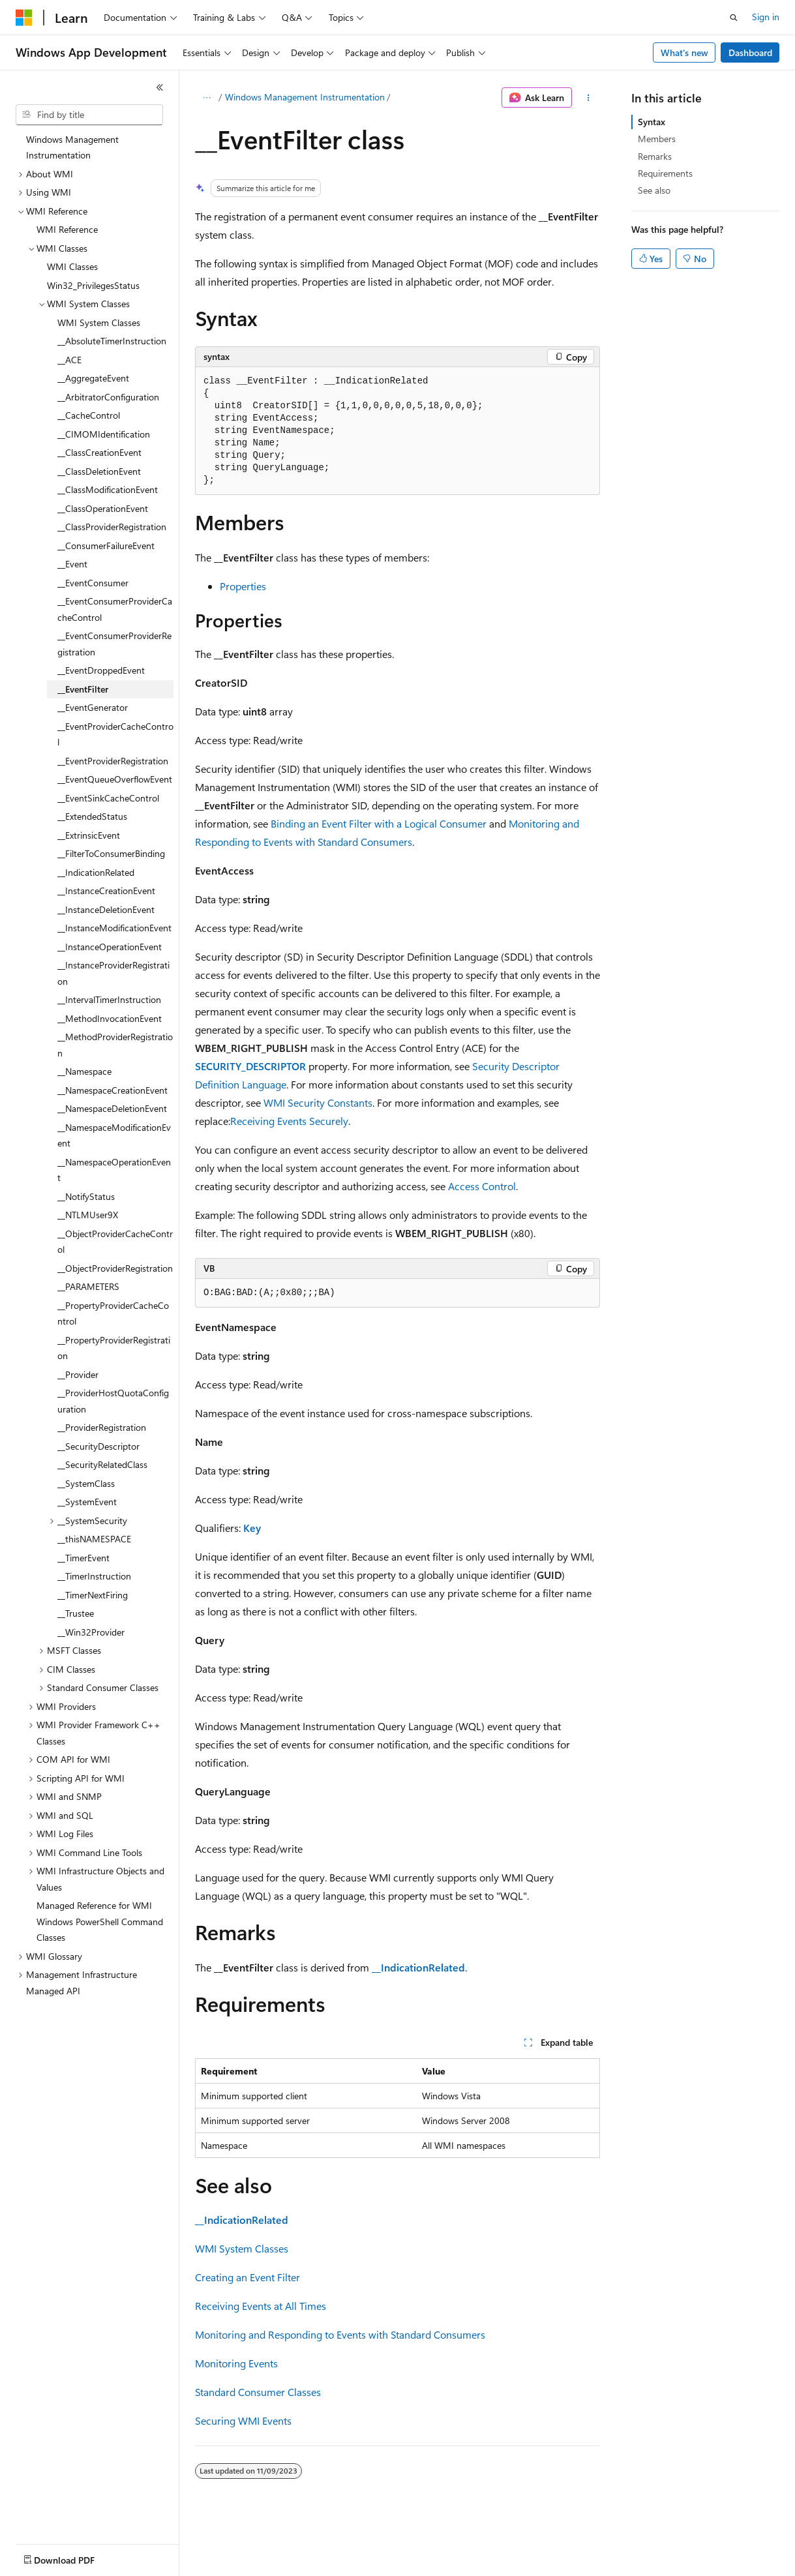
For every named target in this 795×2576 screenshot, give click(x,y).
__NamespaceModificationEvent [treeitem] (114, 1135)
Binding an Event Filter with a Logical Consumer (379, 823)
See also (654, 190)
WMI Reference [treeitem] (67, 229)
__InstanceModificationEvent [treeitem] (114, 927)
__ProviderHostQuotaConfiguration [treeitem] (113, 1400)
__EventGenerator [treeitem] (92, 707)
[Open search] (734, 17)
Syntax (651, 121)
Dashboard (750, 52)
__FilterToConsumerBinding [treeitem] (111, 853)
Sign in (765, 16)
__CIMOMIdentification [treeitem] (103, 434)
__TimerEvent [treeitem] (83, 1557)
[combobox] (89, 114)
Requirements (665, 173)
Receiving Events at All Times (260, 2306)
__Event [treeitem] (72, 564)
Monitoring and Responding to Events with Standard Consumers (340, 2334)
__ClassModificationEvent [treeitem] (107, 489)
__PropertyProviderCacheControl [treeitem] (113, 1313)
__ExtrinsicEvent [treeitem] (88, 835)
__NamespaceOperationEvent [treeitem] (114, 1170)
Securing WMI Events (243, 2420)
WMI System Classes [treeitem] (98, 322)
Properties (243, 586)
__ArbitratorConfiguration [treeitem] (108, 397)
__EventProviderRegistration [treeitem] (112, 761)
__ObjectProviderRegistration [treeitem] (115, 1268)
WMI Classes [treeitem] (72, 266)
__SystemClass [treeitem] (86, 1483)
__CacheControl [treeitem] (88, 415)
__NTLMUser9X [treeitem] (87, 1214)
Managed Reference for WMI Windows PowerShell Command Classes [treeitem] (100, 1921)
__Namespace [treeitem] (84, 1071)
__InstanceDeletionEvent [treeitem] (106, 909)
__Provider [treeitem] (77, 1374)
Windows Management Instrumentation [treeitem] (72, 147)
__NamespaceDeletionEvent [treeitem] (112, 1108)
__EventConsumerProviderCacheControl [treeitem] (114, 609)
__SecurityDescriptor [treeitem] (98, 1446)
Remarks (655, 156)
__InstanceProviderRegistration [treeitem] (113, 973)
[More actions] (588, 97)
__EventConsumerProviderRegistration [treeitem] (114, 643)
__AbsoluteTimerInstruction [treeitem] (111, 341)
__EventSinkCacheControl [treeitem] (108, 798)
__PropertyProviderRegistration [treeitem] (113, 1348)
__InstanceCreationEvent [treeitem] (106, 890)
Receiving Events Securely (289, 1121)
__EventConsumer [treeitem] (92, 583)
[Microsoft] (24, 17)
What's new (684, 52)
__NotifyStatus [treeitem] (86, 1196)
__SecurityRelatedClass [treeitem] (102, 1464)
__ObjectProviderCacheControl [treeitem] (115, 1241)
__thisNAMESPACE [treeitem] (94, 1539)
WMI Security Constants (317, 1102)
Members (657, 138)
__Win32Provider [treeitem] (91, 1632)
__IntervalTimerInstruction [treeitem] (109, 999)
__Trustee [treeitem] (75, 1613)
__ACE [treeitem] (69, 359)
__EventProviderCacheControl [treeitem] (115, 734)
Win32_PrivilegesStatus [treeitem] (93, 285)
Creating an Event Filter (247, 2277)
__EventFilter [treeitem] (82, 689)
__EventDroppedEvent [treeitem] (101, 670)
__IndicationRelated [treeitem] (95, 872)
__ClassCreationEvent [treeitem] (99, 452)
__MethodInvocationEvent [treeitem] (109, 1018)
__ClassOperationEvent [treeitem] (102, 508)
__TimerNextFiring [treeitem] (92, 1595)
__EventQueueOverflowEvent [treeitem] (114, 779)
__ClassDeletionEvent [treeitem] (99, 471)
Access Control (482, 1186)
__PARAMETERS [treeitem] (88, 1286)
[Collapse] (159, 87)
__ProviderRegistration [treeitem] (101, 1427)
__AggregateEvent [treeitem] (93, 378)
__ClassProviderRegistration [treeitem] (111, 526)
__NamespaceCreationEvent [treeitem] (112, 1090)
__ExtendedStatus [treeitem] (92, 816)
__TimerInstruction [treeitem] (94, 1576)
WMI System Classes (241, 2248)
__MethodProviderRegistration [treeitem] (115, 1044)
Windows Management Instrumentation (305, 97)
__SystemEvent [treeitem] (87, 1501)
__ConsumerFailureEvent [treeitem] (106, 545)
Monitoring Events (236, 2363)
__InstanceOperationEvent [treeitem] (109, 946)
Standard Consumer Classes (258, 2392)
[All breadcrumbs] (206, 97)
